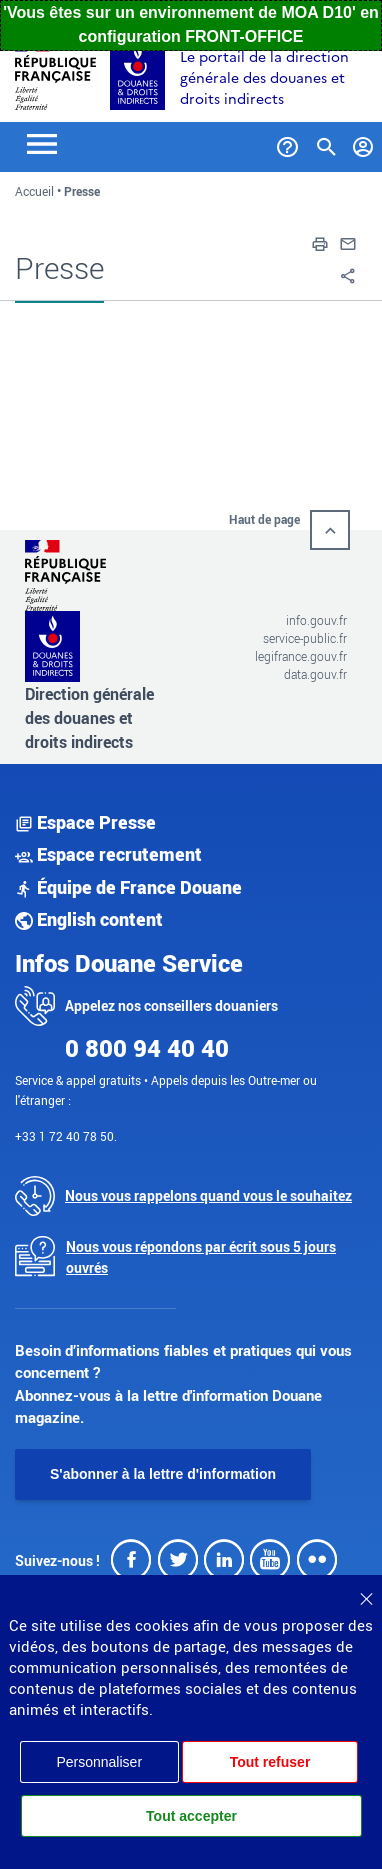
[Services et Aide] (287, 143)
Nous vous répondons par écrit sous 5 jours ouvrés (201, 1257)
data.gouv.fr (315, 674)
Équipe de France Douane (128, 887)
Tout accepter (191, 1816)
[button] (320, 242)
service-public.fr (305, 638)
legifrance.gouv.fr (301, 656)
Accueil (34, 191)
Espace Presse (85, 822)
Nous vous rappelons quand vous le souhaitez (208, 1195)
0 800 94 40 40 (147, 1048)
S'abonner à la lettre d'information (163, 1474)
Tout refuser (270, 1762)
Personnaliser (99, 1762)
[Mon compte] (363, 143)
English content (89, 919)
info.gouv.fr (316, 620)
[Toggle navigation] (42, 142)
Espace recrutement (108, 854)
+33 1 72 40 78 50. (66, 1136)
